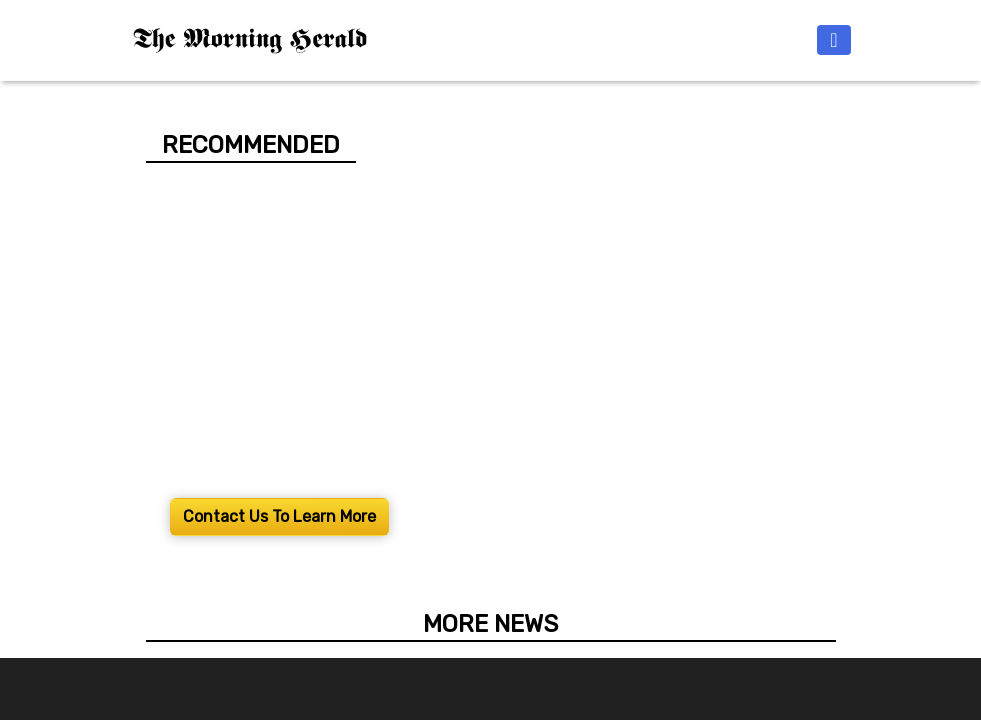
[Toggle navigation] (833, 40)
